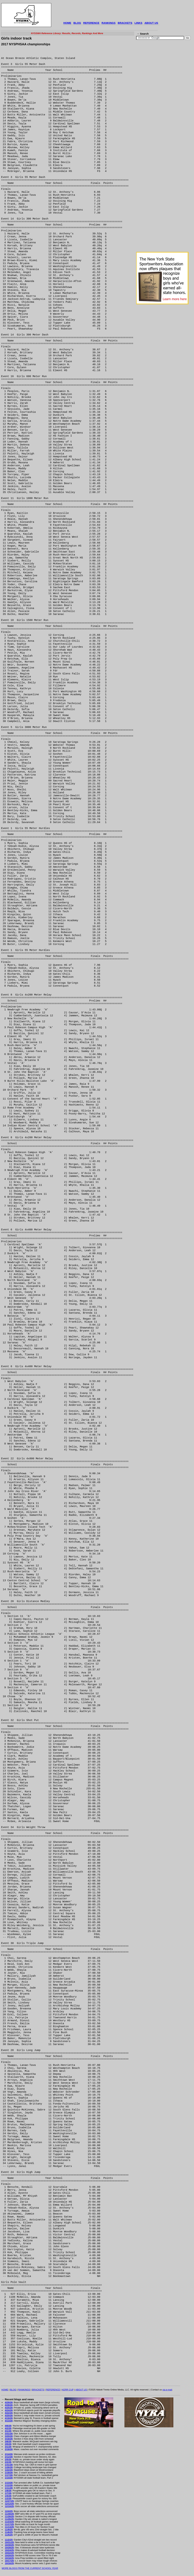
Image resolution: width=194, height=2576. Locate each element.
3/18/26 (8, 2438)
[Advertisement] (33, 78)
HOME (67, 22)
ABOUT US (151, 22)
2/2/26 (8, 2462)
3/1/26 (8, 2446)
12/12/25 (9, 2503)
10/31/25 (9, 2542)
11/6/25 (8, 2532)
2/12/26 (8, 2456)
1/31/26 (8, 2464)
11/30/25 (9, 2514)
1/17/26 (8, 2475)
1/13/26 (8, 2482)
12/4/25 (8, 2511)
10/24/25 (9, 2550)
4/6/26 (8, 2425)
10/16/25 (9, 2563)
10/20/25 (9, 2555)
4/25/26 (8, 2407)
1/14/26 (8, 2477)
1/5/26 (8, 2495)
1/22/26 (8, 2470)
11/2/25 (8, 2539)
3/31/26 (8, 2433)
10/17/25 (9, 2560)
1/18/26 (8, 2472)
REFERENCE (91, 22)
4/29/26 (8, 2402)
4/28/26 (8, 2405)
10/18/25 (9, 2558)
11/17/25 (9, 2524)
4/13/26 (8, 2420)
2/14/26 (8, 2454)
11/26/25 (9, 2516)
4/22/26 (8, 2413)
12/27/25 (9, 2501)
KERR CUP (68, 2389)
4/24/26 (8, 2410)
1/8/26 (8, 2490)
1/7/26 (8, 2493)
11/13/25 (9, 2527)
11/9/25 (8, 2529)
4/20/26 (8, 2415)
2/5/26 (8, 2459)
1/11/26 (8, 2488)
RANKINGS (109, 22)
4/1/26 (8, 2431)
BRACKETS (125, 22)
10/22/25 (9, 2553)
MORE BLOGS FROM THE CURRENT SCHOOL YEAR (30, 2568)
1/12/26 (8, 2485)
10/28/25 (9, 2547)
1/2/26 (8, 2498)
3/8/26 (8, 2441)
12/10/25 (9, 2506)
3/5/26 (8, 2444)
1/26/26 (8, 2467)
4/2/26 (8, 2428)
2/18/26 (8, 2449)
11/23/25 (9, 2521)
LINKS (138, 22)
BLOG (77, 22)
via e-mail (167, 2389)
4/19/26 (8, 2418)
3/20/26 (8, 2436)
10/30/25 (9, 2545)
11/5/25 (8, 2535)
